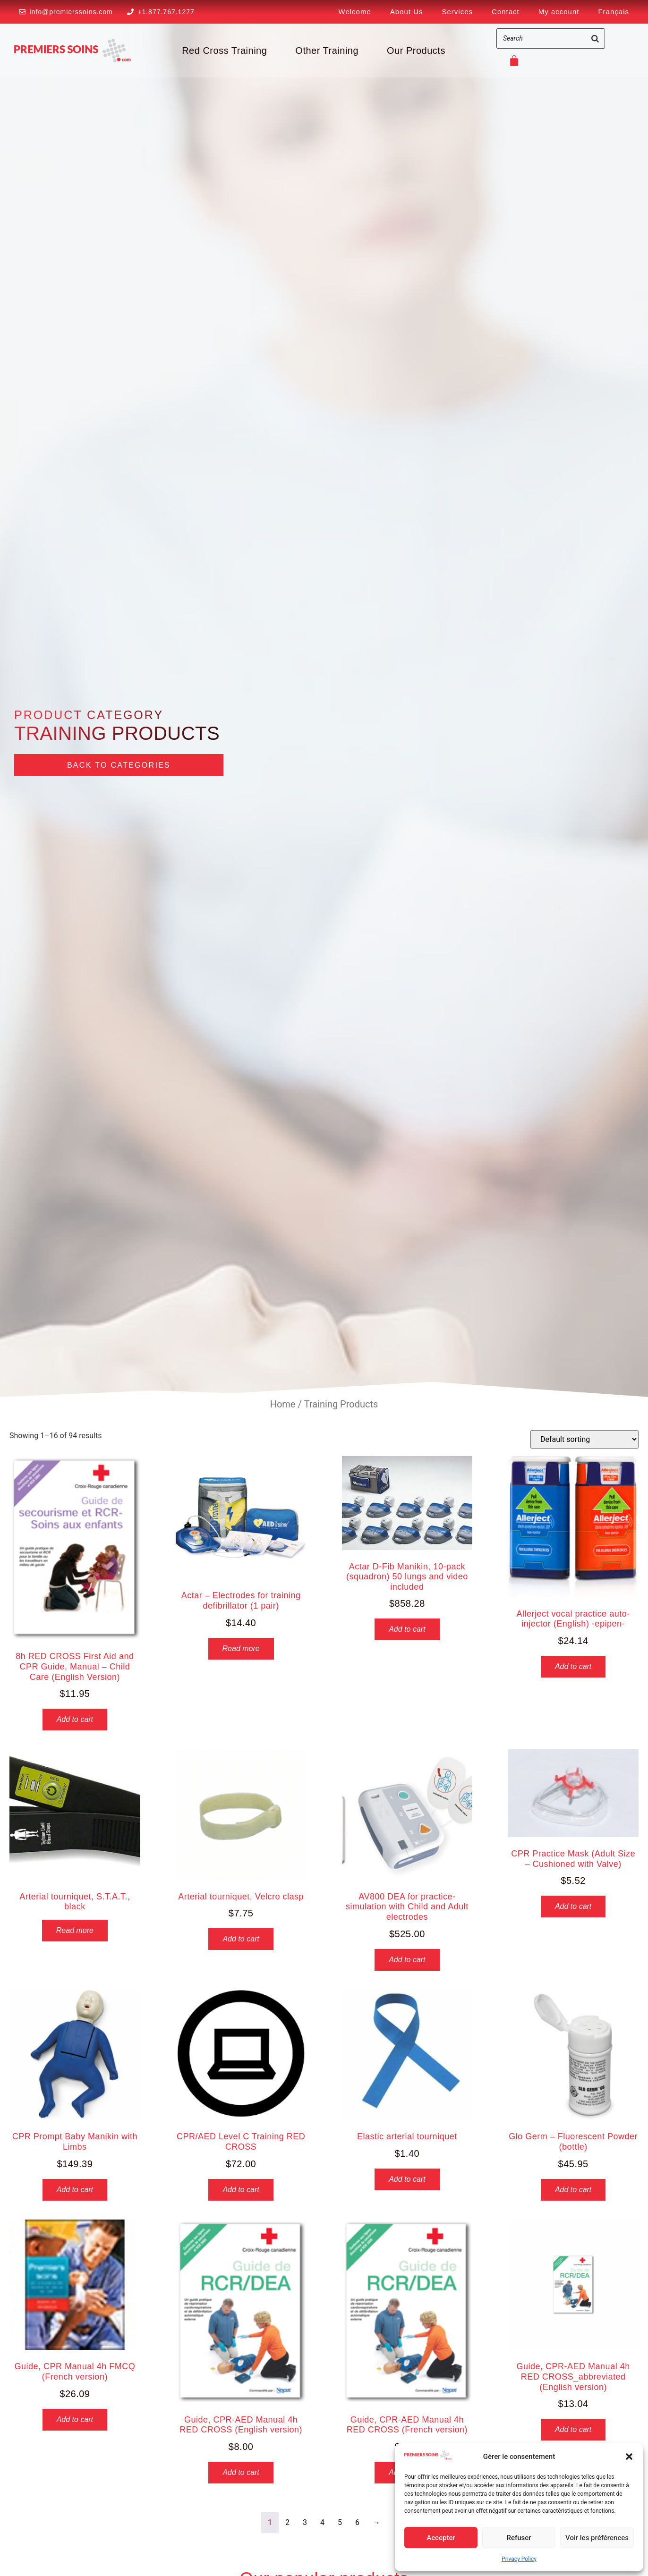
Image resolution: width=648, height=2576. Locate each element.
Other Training (326, 50)
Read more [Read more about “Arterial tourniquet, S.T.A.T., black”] (75, 1930)
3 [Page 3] (305, 2522)
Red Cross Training (224, 50)
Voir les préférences (597, 2538)
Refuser (518, 2538)
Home (283, 1404)
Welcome (355, 12)
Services (457, 12)
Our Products (416, 50)
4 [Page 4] (322, 2522)
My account (559, 12)
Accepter (440, 2538)
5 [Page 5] (340, 2522)
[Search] (595, 38)
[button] (629, 2456)
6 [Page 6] (357, 2522)
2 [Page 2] (287, 2522)
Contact (506, 12)
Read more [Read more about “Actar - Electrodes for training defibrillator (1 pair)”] (241, 1648)
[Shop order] (584, 1439)
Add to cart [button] (75, 1719)
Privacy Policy (519, 2559)
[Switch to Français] (613, 12)
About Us (406, 12)
